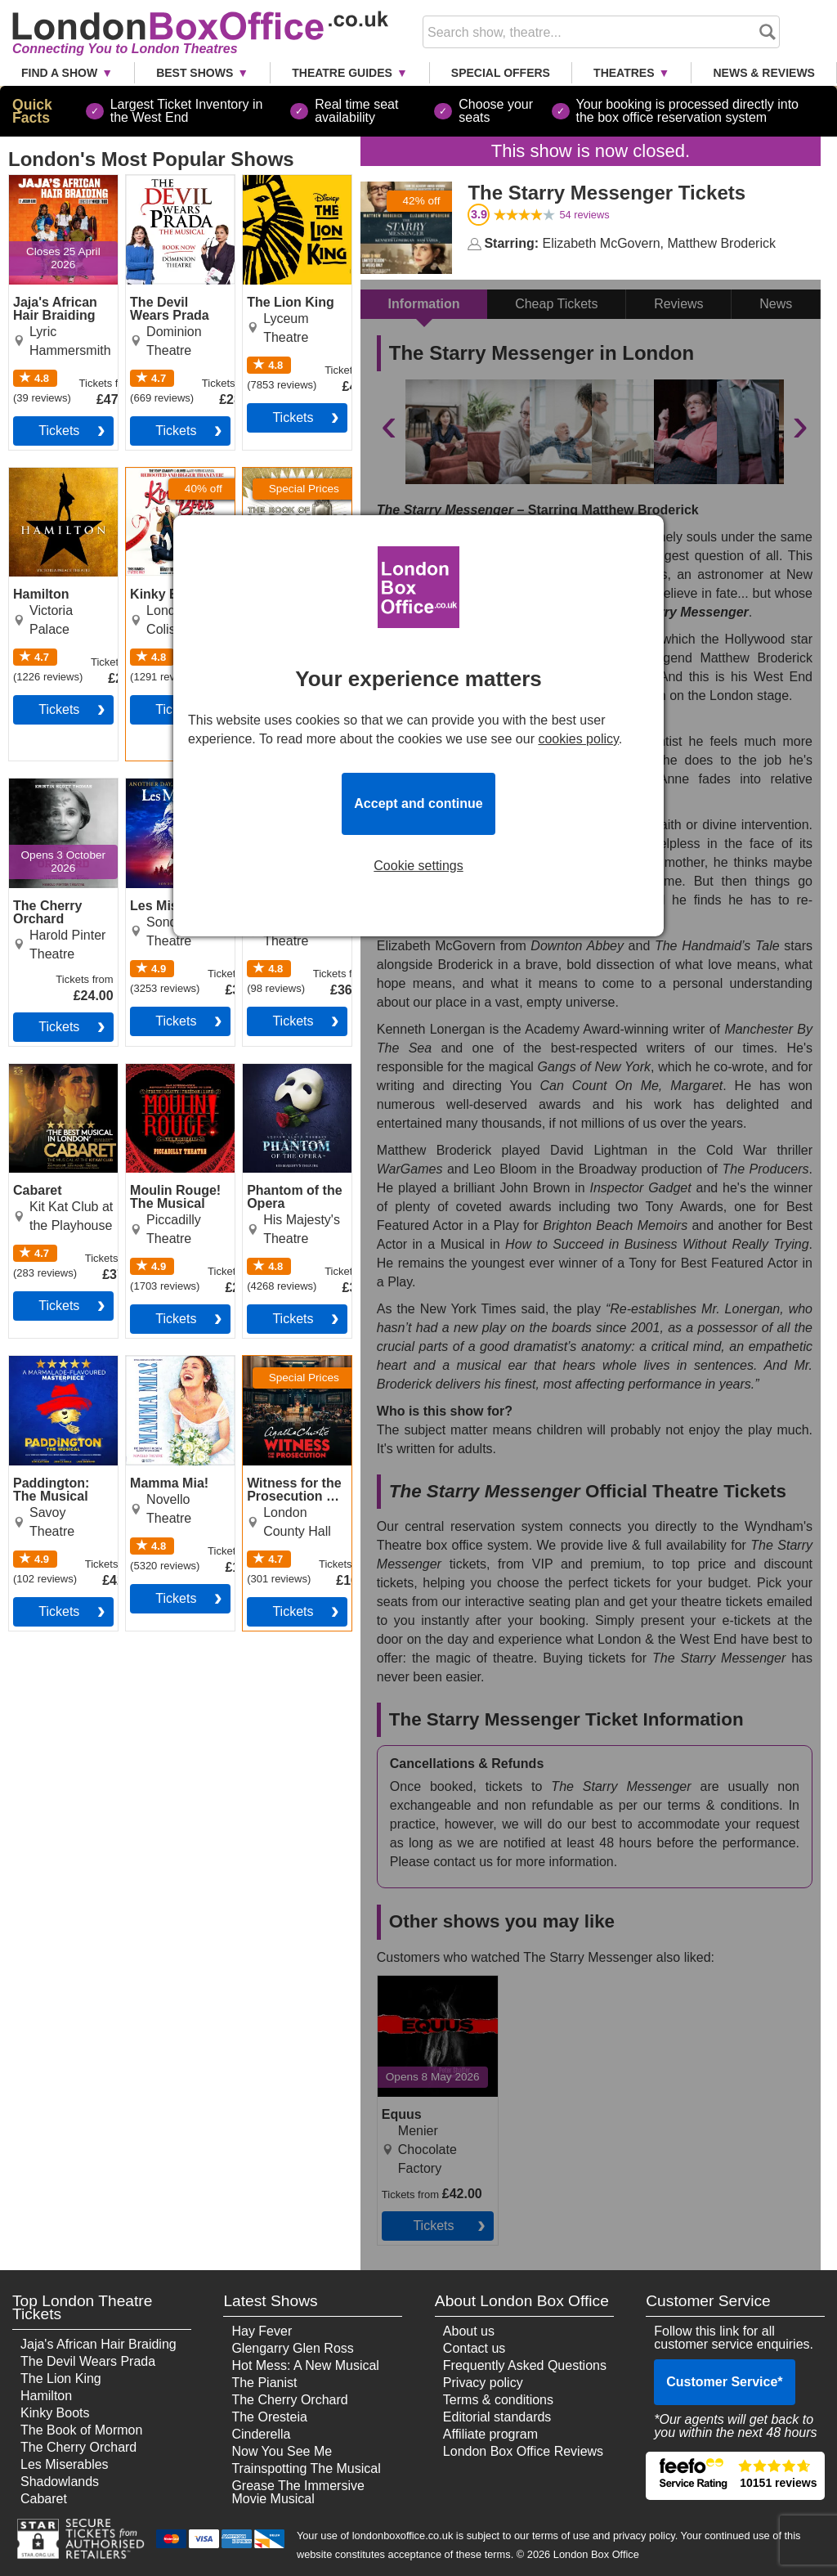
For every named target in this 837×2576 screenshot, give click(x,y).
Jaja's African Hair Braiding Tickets (61, 188)
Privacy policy (483, 2383)
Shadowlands (59, 2481)
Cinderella (260, 2434)
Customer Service (724, 2382)
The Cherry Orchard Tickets (55, 792)
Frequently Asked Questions (524, 2365)
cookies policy (578, 739)
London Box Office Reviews (523, 2451)
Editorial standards (497, 2417)
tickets (58, 431)
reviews (584, 215)
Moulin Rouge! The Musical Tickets (168, 1083)
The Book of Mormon (81, 2430)
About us (469, 2331)
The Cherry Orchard (78, 2447)
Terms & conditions (498, 2400)
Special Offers (500, 72)
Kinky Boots (54, 2413)
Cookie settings (418, 866)
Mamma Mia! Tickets (163, 1369)
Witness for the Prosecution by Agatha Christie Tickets (287, 1382)
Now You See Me (281, 2451)
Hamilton (46, 2396)
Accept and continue (418, 803)
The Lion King (60, 2378)
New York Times (468, 1309)
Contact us (474, 2348)
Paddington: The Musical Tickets (57, 1369)
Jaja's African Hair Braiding (98, 2344)
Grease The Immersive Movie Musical (297, 2492)
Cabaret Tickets (54, 1070)
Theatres (623, 72)
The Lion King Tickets (283, 188)
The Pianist (264, 2383)
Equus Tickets (418, 1982)
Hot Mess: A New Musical (305, 2365)
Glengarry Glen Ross (292, 2348)
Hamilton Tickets (57, 474)
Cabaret (43, 2499)
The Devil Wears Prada (87, 2361)
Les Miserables (64, 2464)
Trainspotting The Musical (305, 2468)
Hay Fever (261, 2331)
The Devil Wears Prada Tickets (174, 188)
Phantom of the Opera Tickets (287, 1077)
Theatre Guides (342, 72)
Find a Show (59, 72)
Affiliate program (490, 2434)
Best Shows (194, 72)
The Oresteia (269, 2417)
